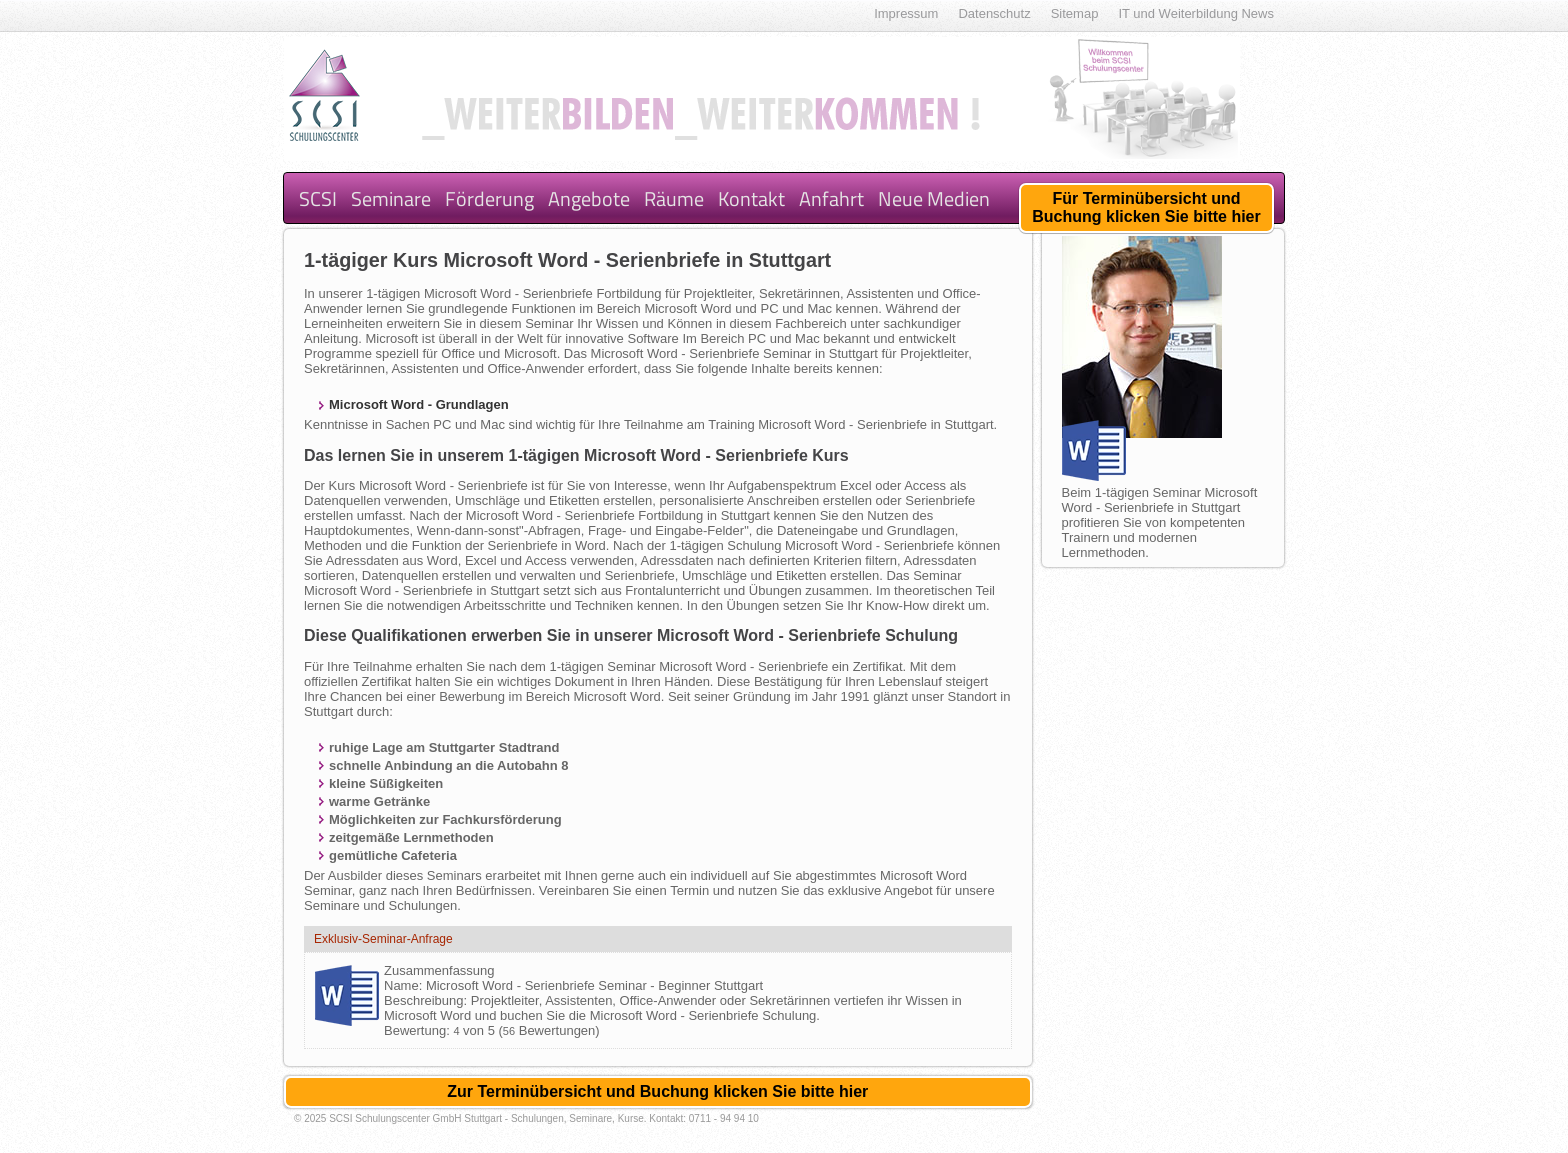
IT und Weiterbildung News (1196, 13)
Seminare (391, 198)
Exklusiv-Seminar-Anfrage (383, 939)
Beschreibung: (427, 1000)
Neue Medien (934, 198)
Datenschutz (994, 13)
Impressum (906, 13)
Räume (674, 198)
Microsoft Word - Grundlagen (419, 404)
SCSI (318, 198)
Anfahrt (831, 198)
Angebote (589, 198)
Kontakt (751, 198)
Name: (405, 985)
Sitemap (1075, 13)
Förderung (489, 198)
